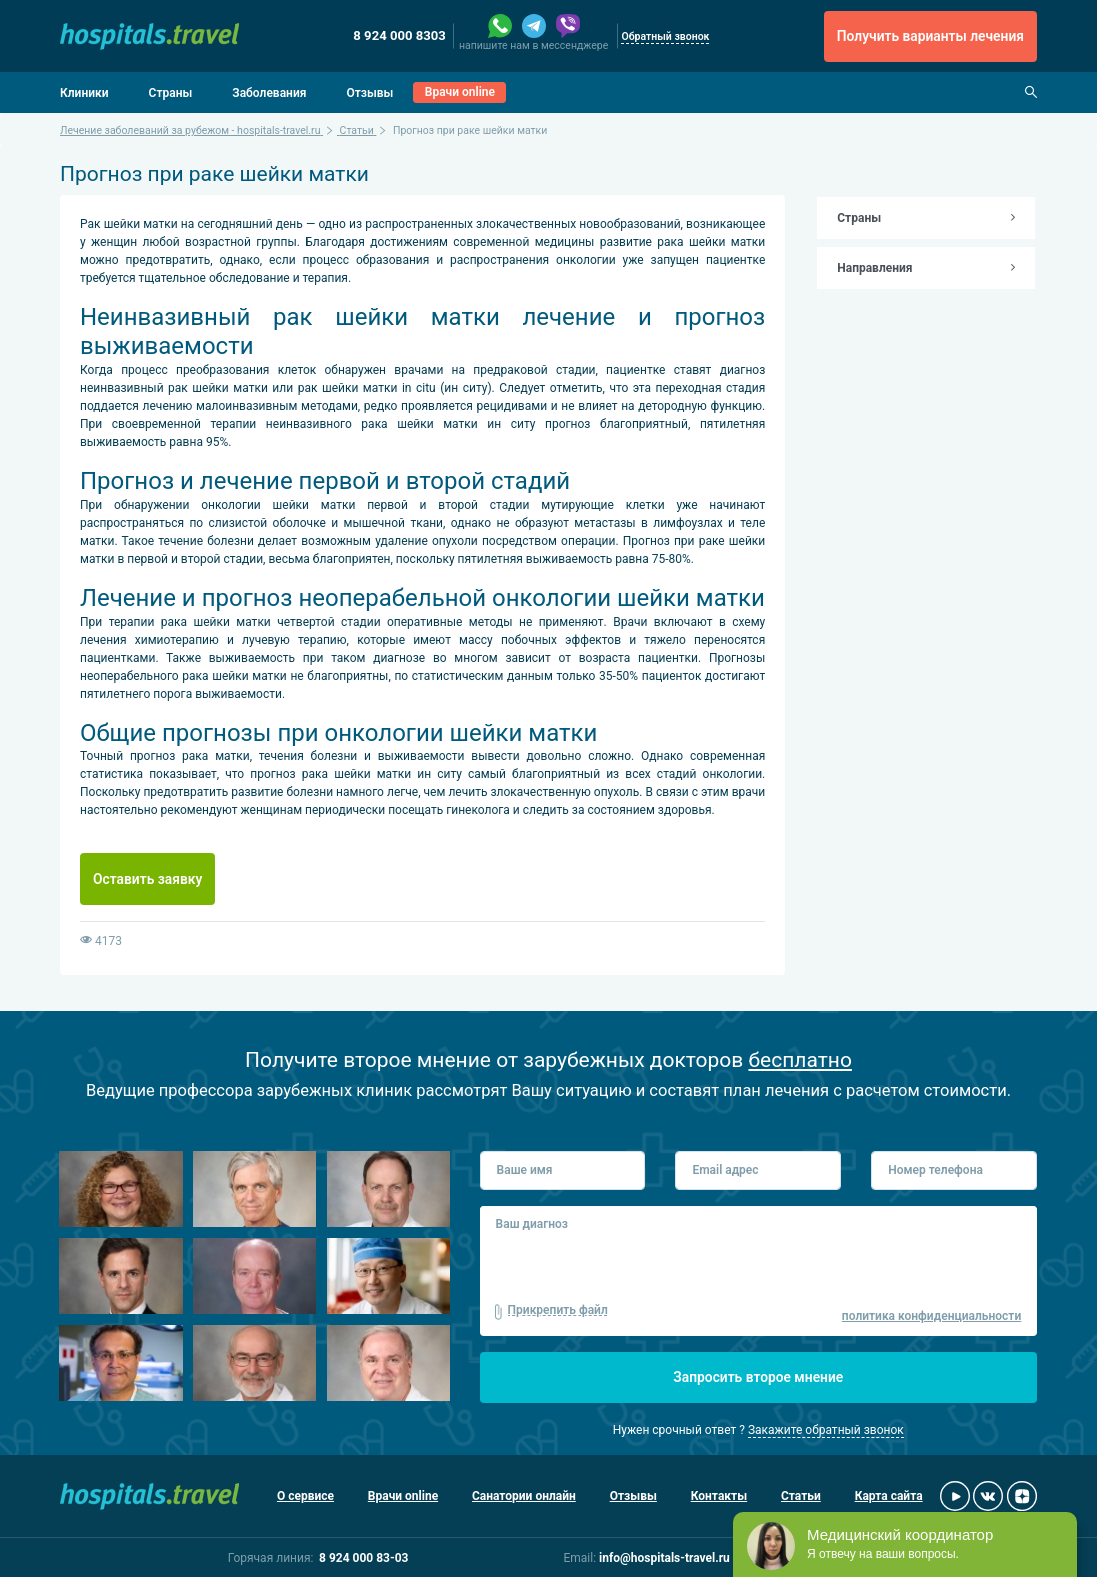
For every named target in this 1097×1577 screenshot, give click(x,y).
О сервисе (305, 1496)
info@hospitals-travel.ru (664, 1558)
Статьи (801, 1496)
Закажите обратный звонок (826, 1430)
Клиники (84, 93)
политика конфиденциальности (931, 1316)
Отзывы (369, 93)
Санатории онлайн (524, 1496)
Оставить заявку (147, 879)
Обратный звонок (665, 36)
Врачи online (460, 92)
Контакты (719, 1496)
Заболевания (269, 93)
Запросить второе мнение (758, 1377)
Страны (171, 93)
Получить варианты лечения (930, 36)
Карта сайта (889, 1496)
